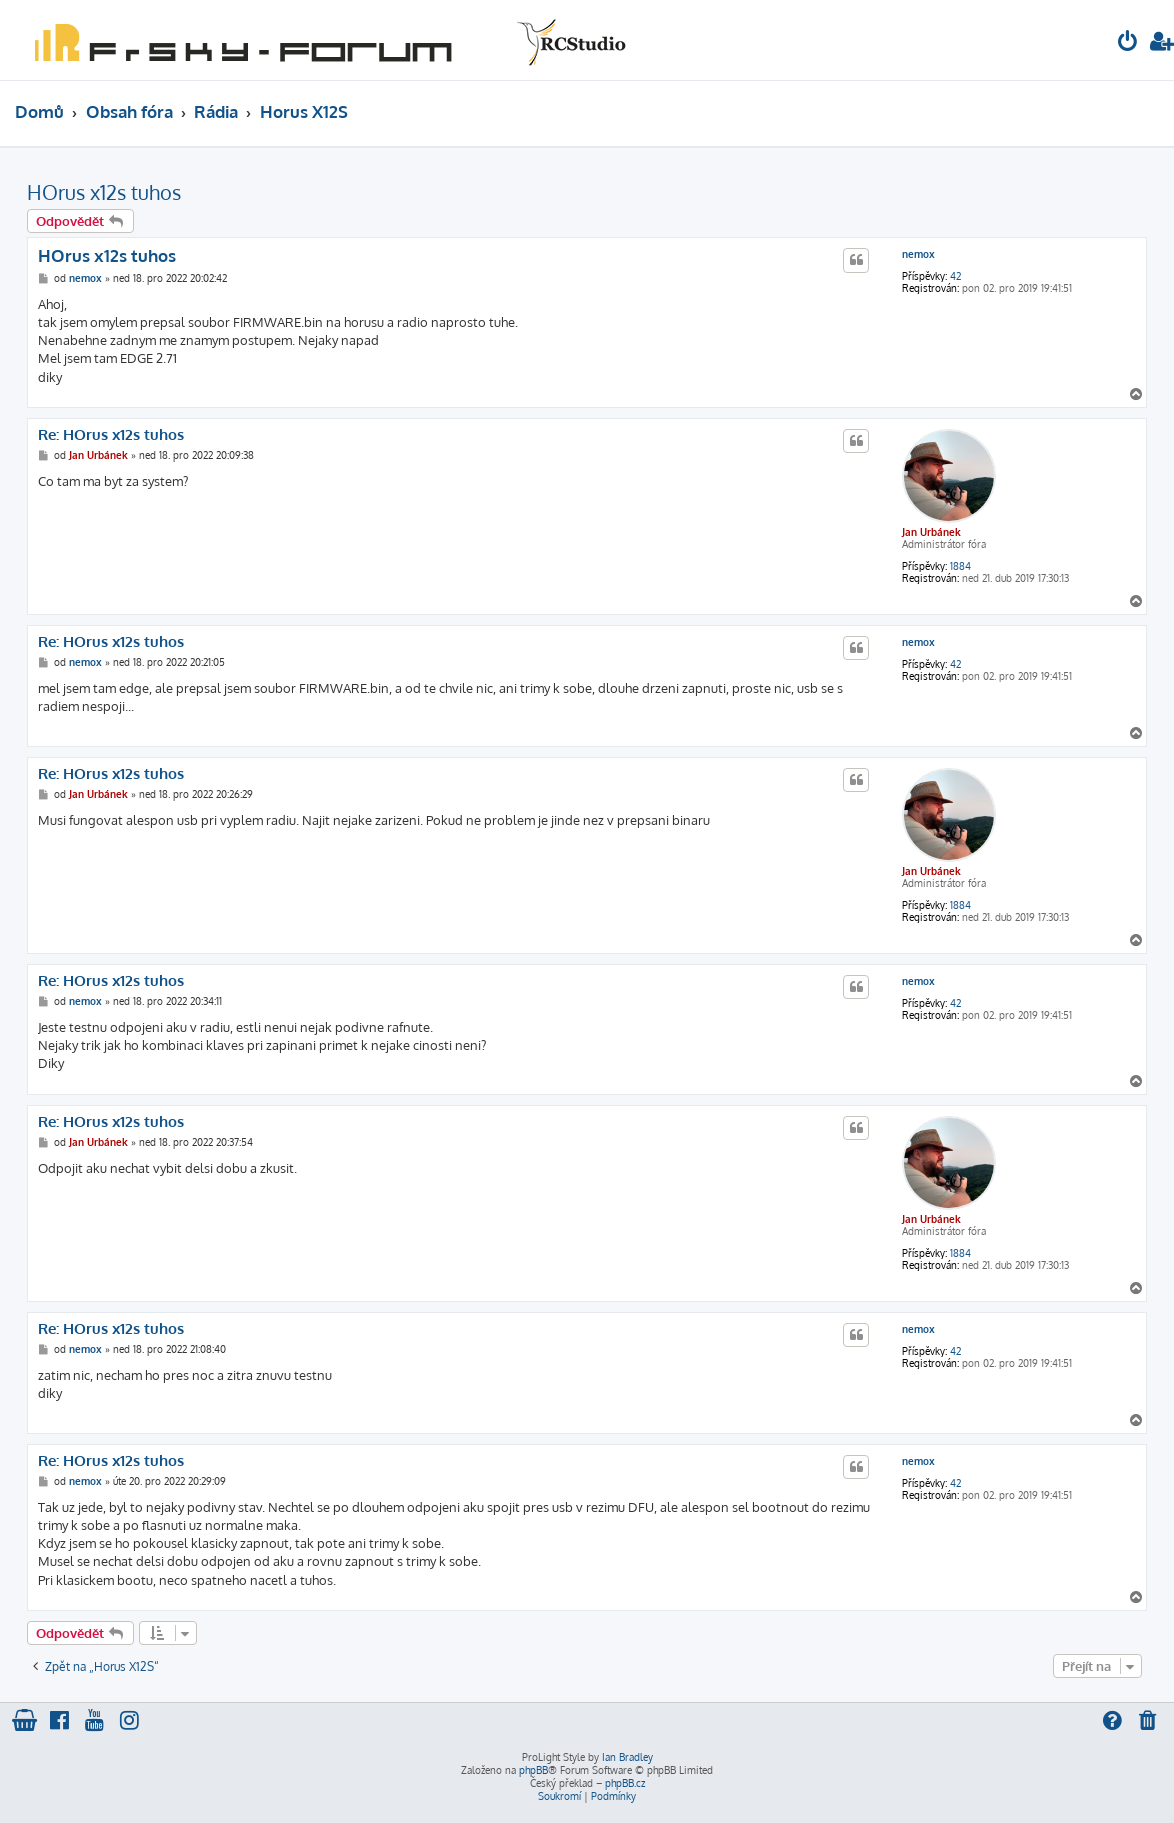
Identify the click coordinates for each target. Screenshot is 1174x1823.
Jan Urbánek (931, 532)
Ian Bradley (627, 1757)
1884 (960, 566)
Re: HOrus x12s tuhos (111, 435)
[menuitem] (1128, 43)
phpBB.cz (625, 1783)
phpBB (533, 1770)
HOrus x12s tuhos (104, 192)
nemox (918, 254)
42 (955, 276)
